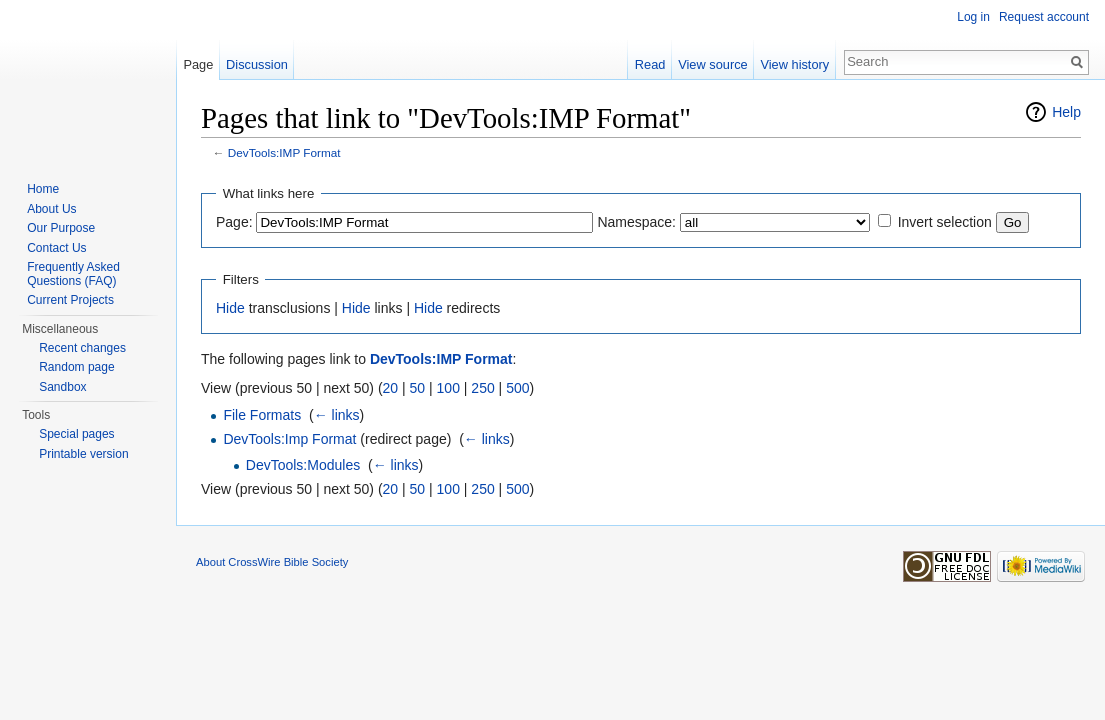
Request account (1044, 17)
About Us (51, 209)
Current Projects (70, 300)
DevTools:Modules (303, 465)
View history (794, 64)
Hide (230, 308)
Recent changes (82, 348)
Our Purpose (61, 228)
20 (391, 388)
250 (482, 388)
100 (448, 388)
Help (1066, 112)
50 (418, 388)
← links (337, 415)
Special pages (76, 434)
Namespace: (636, 222)
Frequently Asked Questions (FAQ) (73, 274)
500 (517, 388)
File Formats (262, 415)
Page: (234, 222)
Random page (76, 367)
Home (43, 189)
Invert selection (945, 222)
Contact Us (56, 248)
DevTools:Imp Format (289, 439)
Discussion (257, 64)
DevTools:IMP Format (284, 152)
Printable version (83, 454)
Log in (973, 17)
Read (650, 64)
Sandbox (62, 387)
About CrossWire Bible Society (272, 562)
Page (198, 64)
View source (712, 64)
